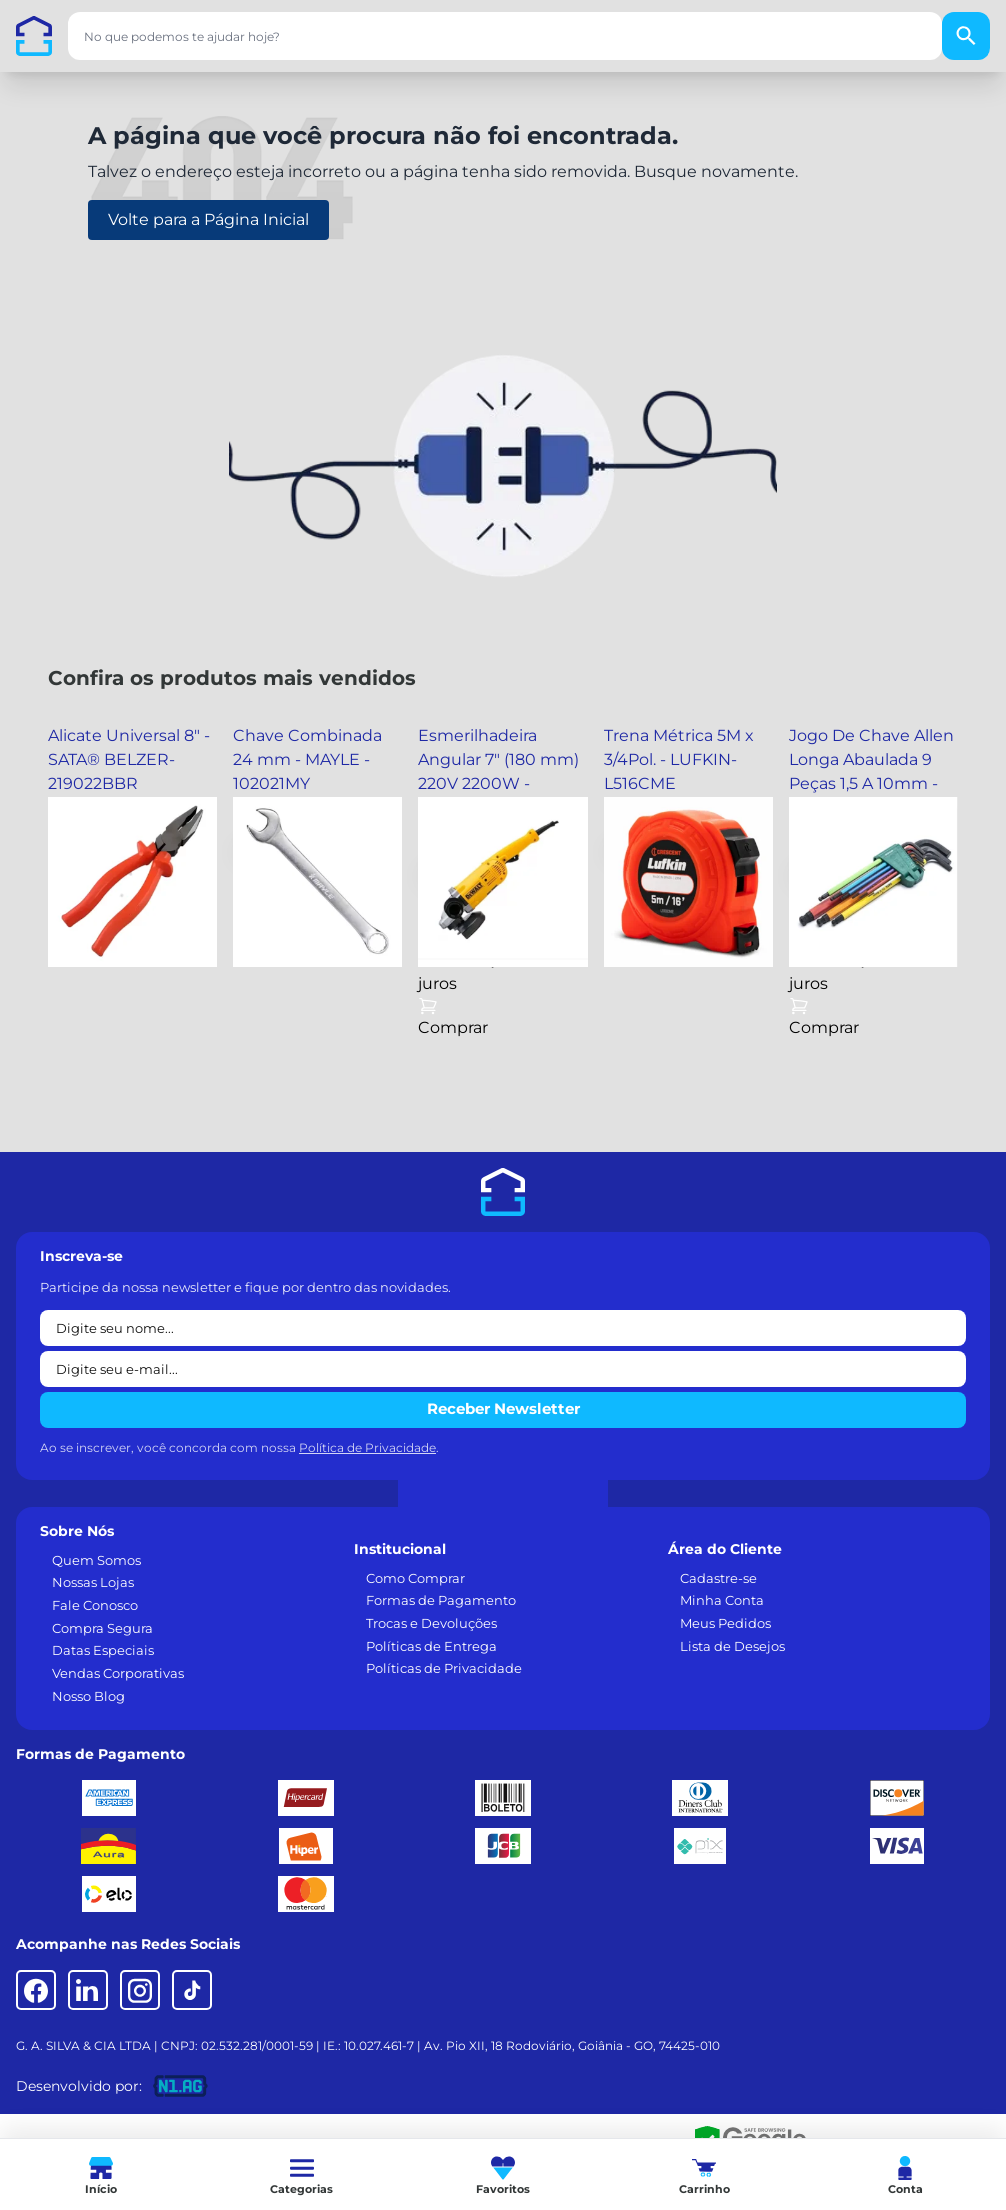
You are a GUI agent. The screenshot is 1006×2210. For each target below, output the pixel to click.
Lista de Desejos (732, 1646)
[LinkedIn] (88, 1990)
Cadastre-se (718, 1578)
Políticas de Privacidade (444, 1668)
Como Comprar (415, 1578)
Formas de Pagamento (441, 1600)
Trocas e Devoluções (431, 1623)
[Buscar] (966, 36)
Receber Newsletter (503, 1408)
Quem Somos (96, 1560)
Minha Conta (722, 1600)
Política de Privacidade (367, 1447)
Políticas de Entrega (431, 1646)
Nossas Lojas (93, 1582)
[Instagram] (140, 1990)
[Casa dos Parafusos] (34, 36)
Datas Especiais (103, 1650)
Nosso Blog (88, 1696)
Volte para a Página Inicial (208, 219)
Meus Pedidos (725, 1623)
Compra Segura (102, 1628)
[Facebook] (36, 1990)
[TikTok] (192, 1990)
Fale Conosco (95, 1605)
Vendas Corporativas (118, 1673)
